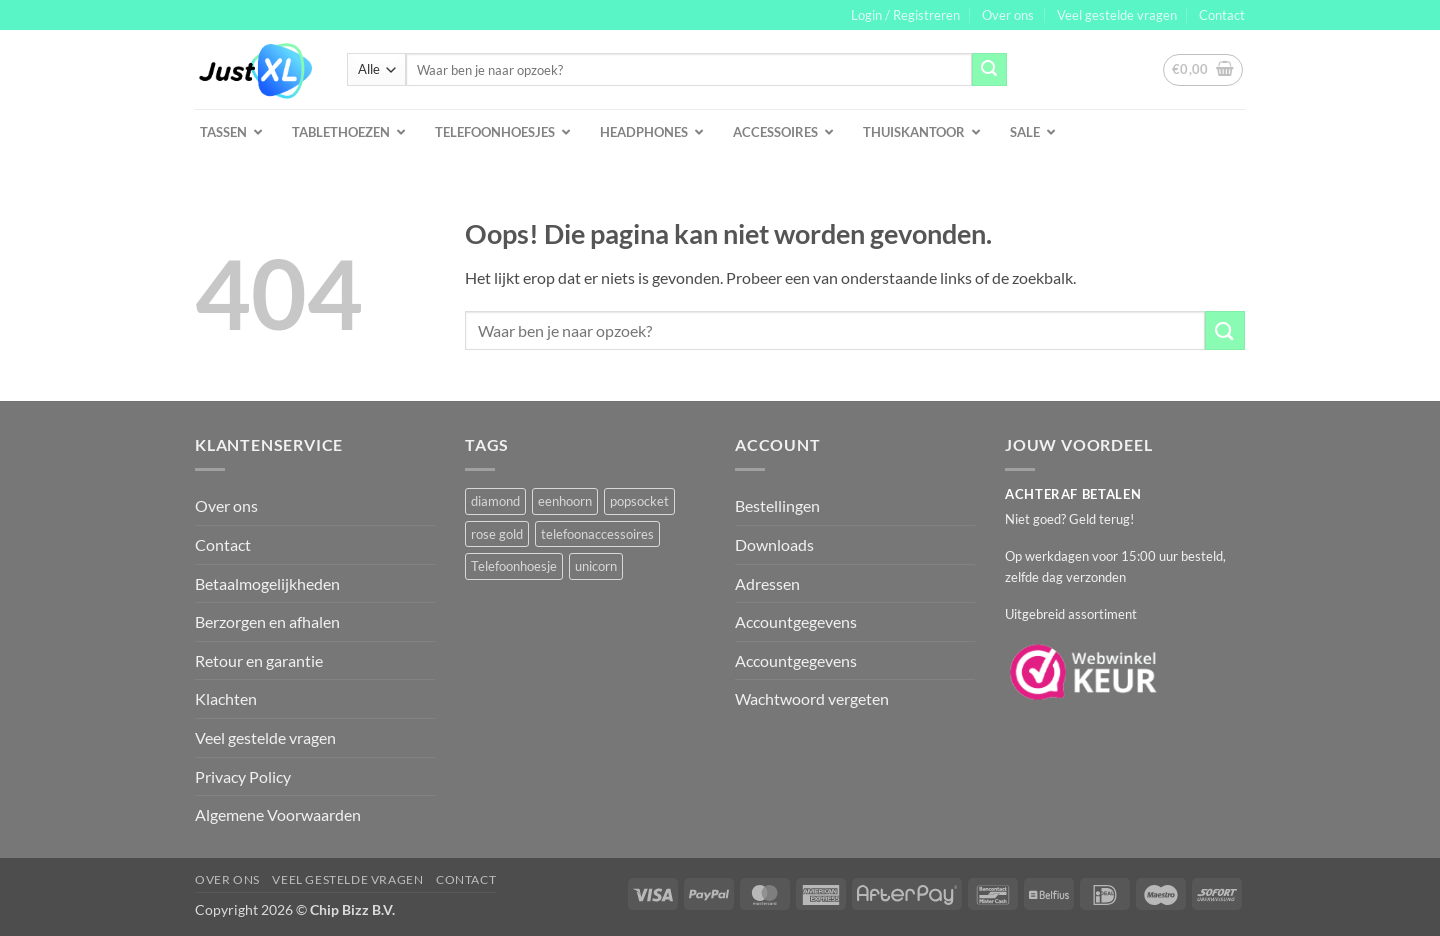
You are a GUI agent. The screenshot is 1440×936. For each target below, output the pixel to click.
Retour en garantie (259, 660)
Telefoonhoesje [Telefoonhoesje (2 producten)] (514, 566)
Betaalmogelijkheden (267, 583)
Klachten (226, 698)
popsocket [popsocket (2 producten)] (639, 501)
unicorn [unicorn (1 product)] (596, 566)
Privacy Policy (243, 776)
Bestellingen (777, 505)
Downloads (774, 544)
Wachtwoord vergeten (812, 698)
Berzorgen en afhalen (267, 621)
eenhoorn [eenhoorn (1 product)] (565, 501)
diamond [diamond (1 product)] (495, 501)
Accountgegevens (796, 621)
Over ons (1008, 15)
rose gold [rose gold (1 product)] (497, 534)
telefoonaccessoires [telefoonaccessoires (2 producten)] (597, 534)
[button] (905, 15)
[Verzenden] (989, 70)
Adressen (767, 583)
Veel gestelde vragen (1117, 15)
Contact (1222, 15)
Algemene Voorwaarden (278, 814)
